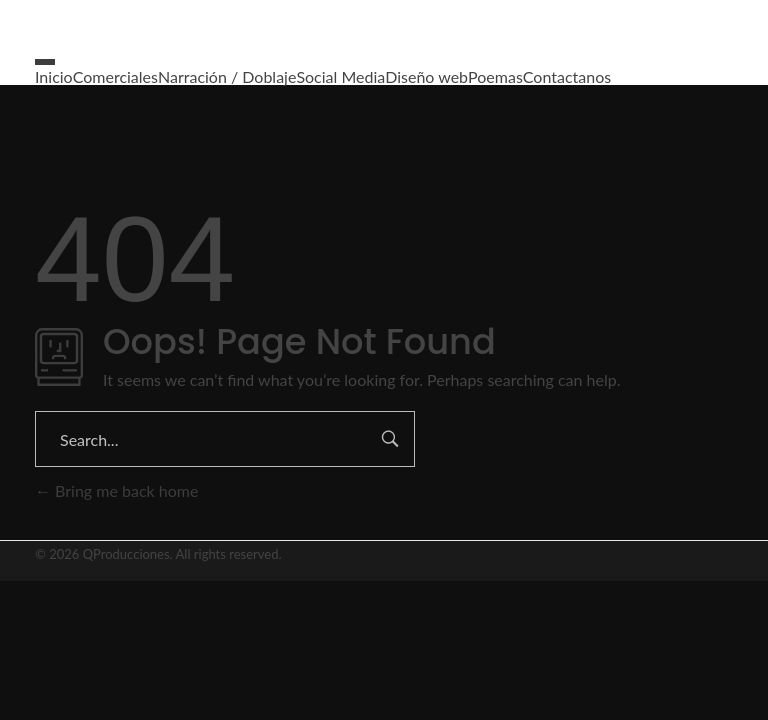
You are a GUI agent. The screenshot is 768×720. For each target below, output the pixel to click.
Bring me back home (116, 490)
